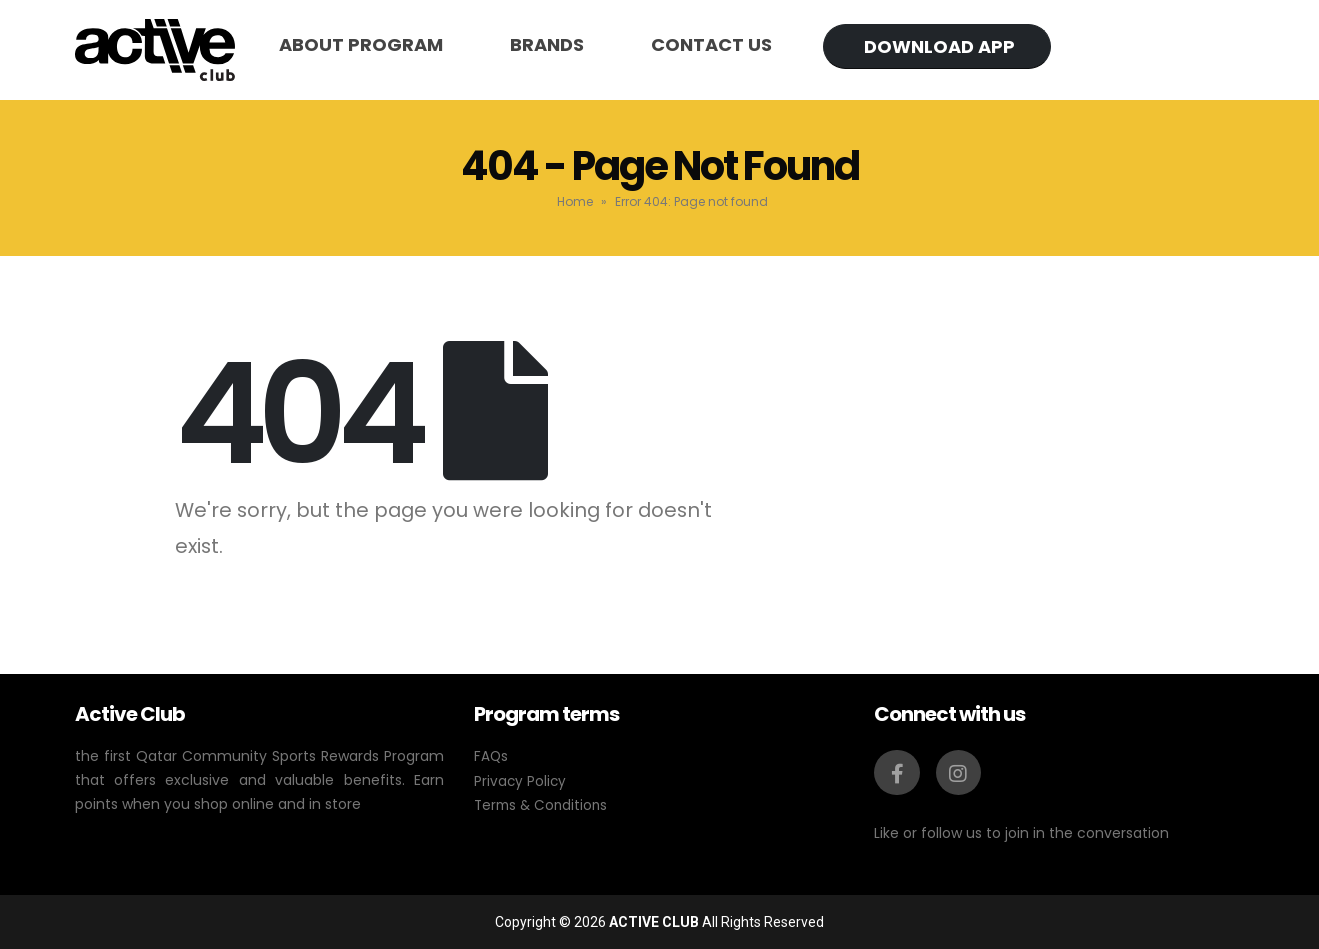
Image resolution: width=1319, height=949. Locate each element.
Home (575, 201)
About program (361, 44)
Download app (939, 46)
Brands (547, 44)
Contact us (711, 44)
